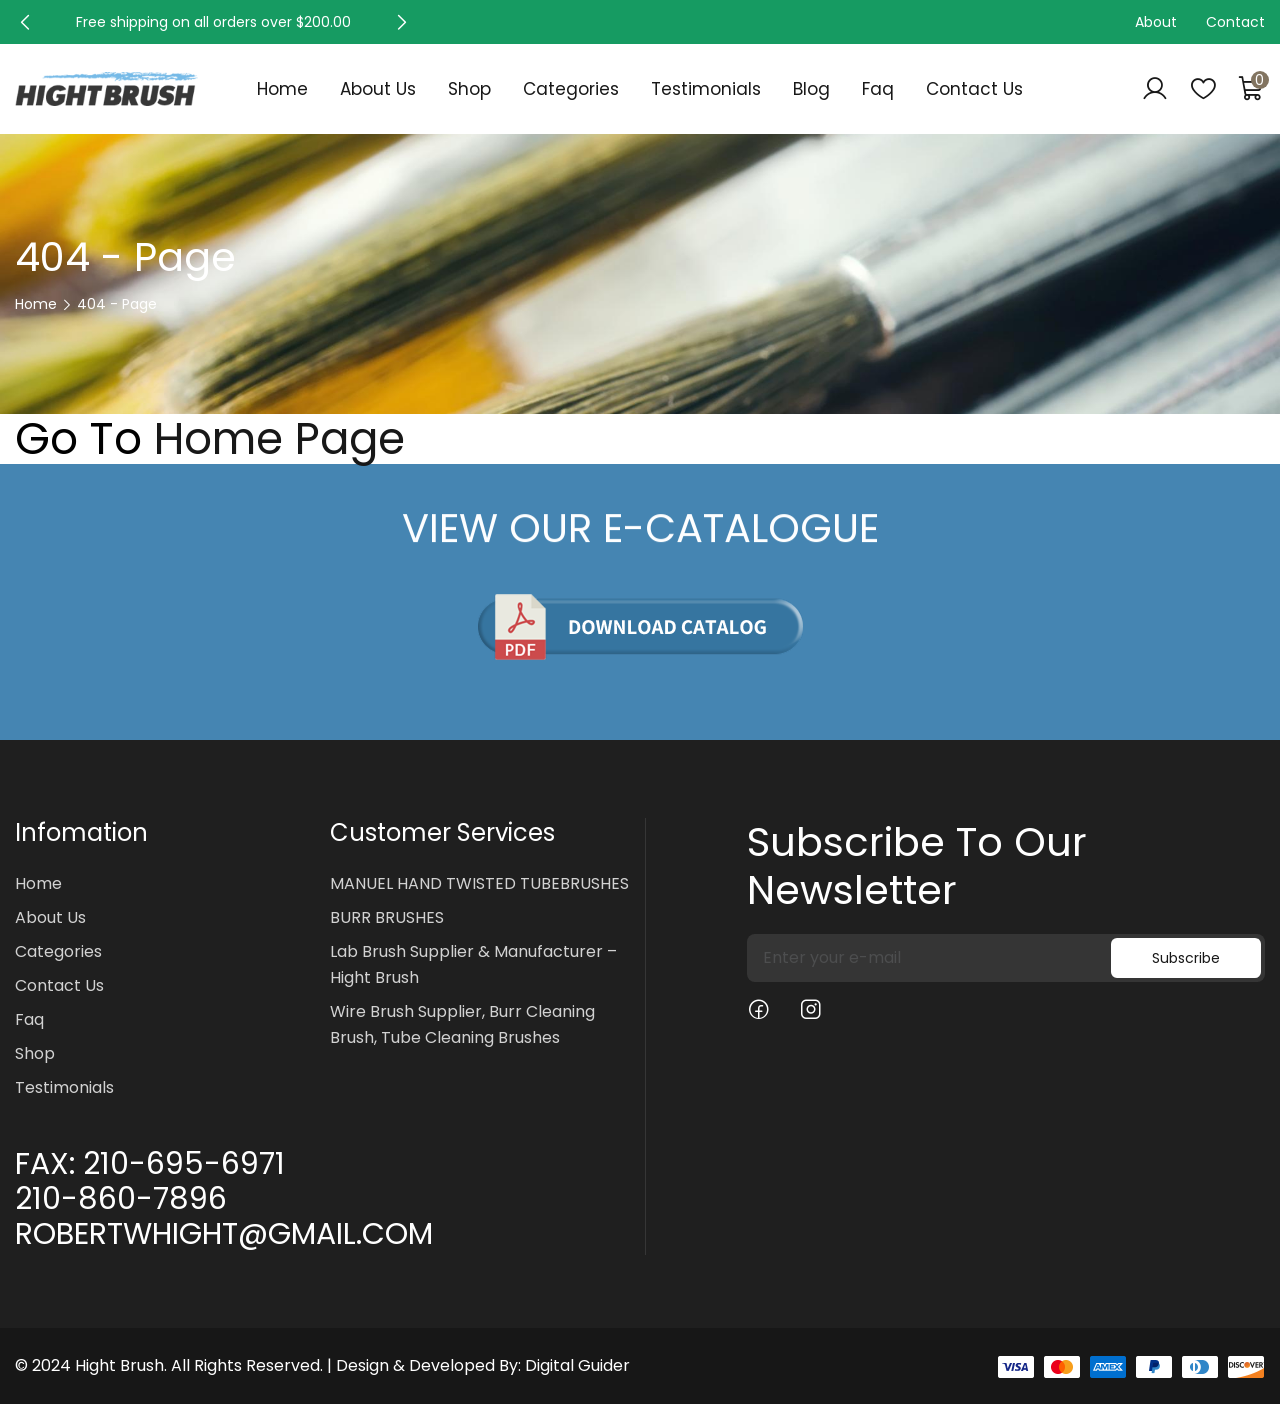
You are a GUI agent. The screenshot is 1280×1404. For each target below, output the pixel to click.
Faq (878, 89)
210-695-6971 (184, 1164)
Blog (811, 89)
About (1156, 22)
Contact (1235, 22)
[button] (25, 22)
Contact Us (974, 89)
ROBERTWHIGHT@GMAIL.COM (224, 1234)
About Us (378, 89)
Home (282, 89)
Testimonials (706, 89)
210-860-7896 (121, 1199)
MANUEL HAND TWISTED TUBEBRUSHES (479, 883)
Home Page (279, 439)
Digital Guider (577, 1365)
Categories (571, 89)
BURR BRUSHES (387, 917)
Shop (469, 89)
